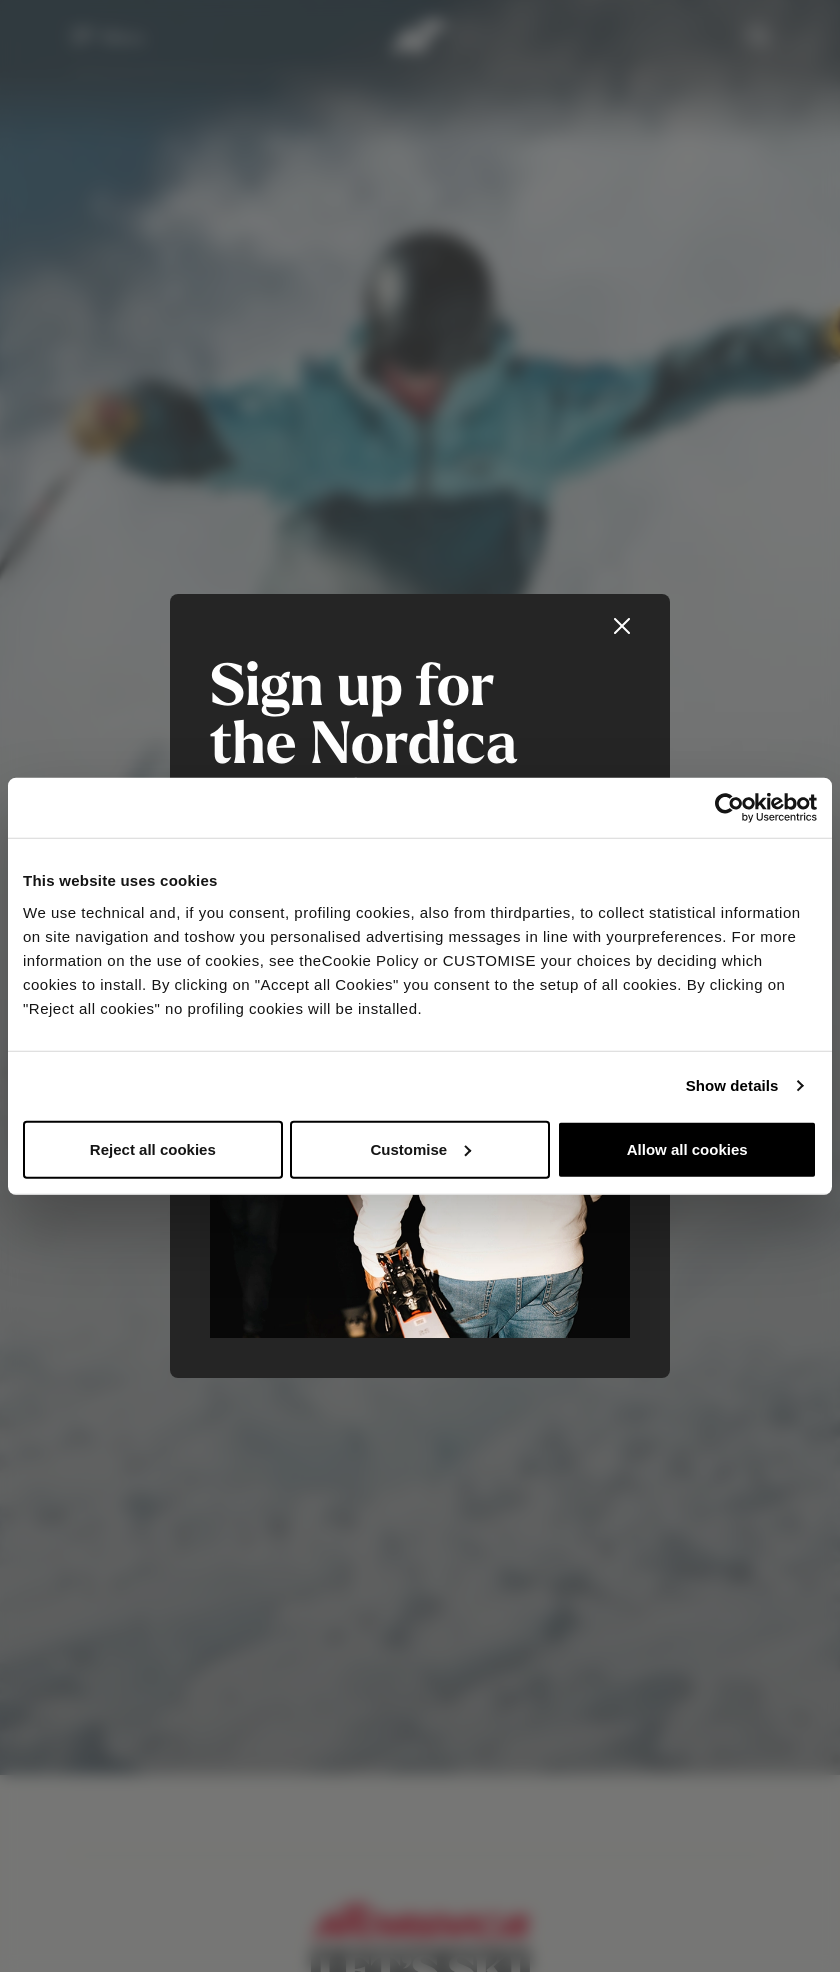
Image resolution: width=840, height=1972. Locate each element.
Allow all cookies (687, 1148)
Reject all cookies (153, 1148)
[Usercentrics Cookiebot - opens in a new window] (729, 808)
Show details (732, 1085)
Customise (420, 1148)
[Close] (622, 626)
